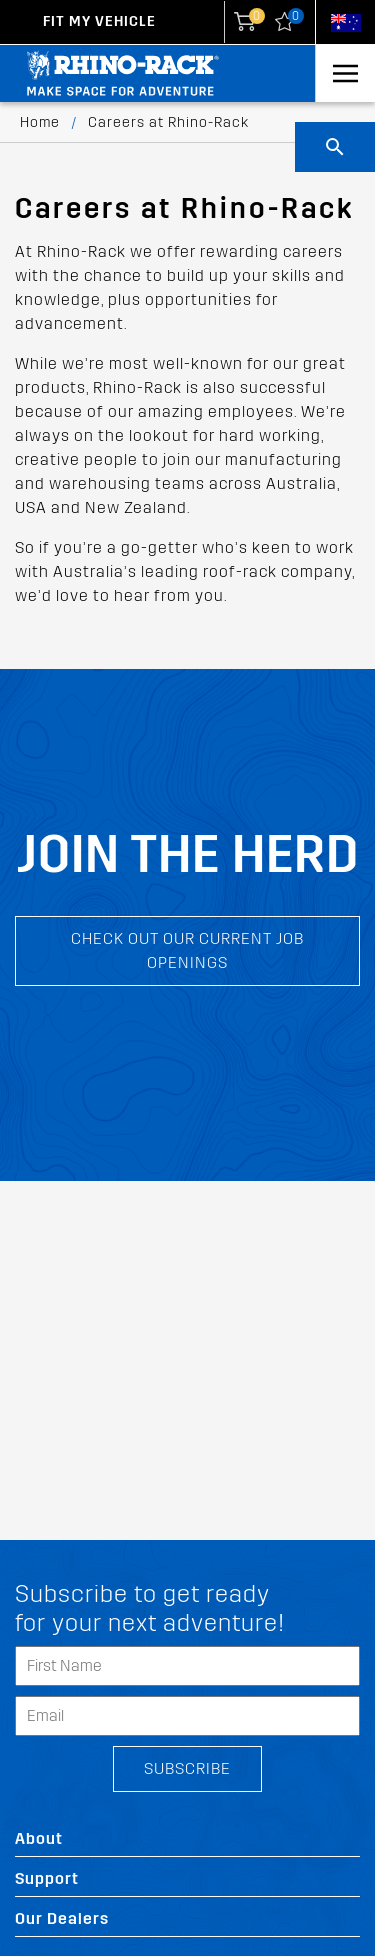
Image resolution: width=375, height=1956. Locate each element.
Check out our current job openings (187, 950)
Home (40, 122)
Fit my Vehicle (99, 21)
